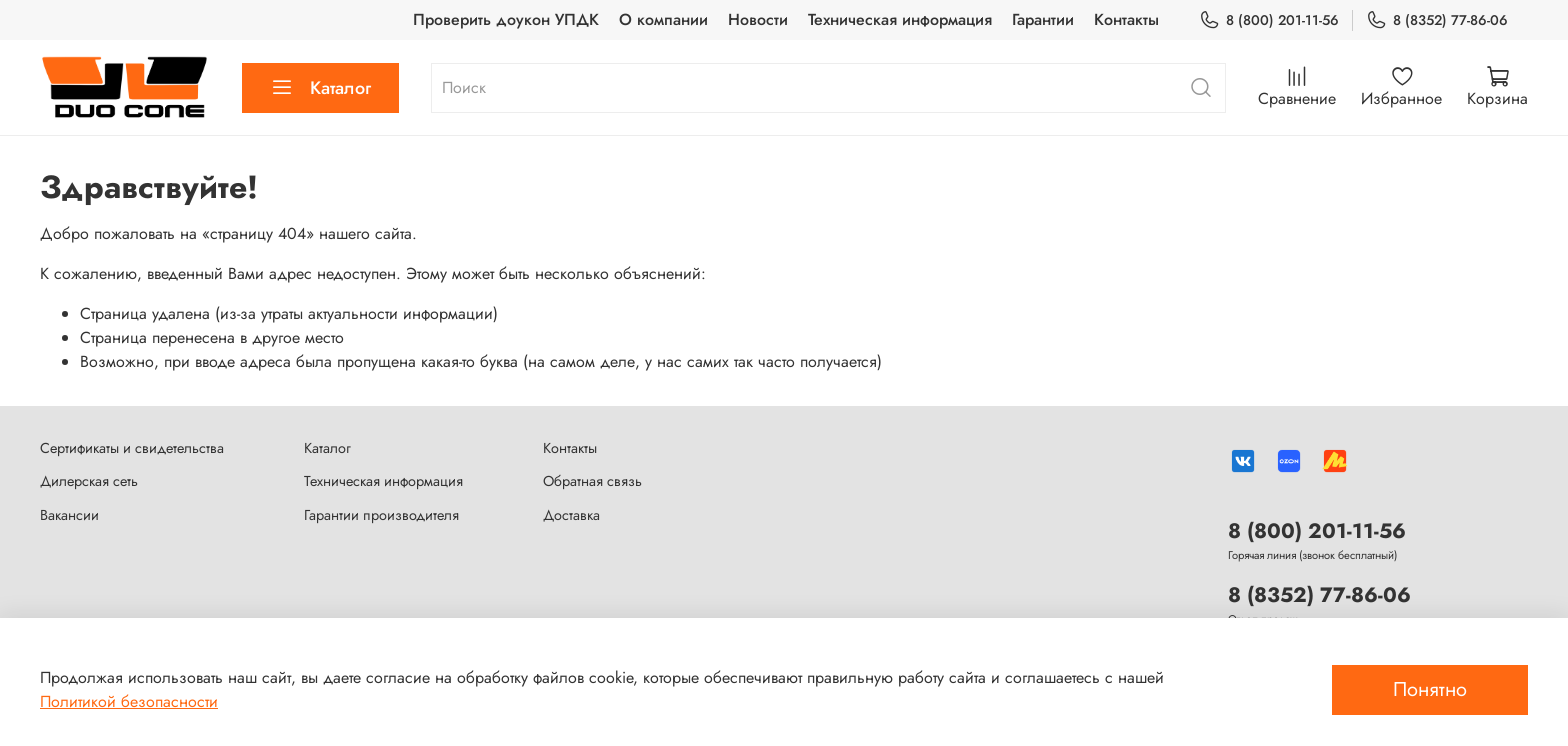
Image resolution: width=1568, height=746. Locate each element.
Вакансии (69, 515)
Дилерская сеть (89, 481)
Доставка (571, 515)
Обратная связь (592, 481)
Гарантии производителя (381, 515)
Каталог (320, 88)
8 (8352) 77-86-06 (1437, 20)
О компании (663, 19)
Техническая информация (900, 19)
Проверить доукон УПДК (506, 19)
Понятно (1430, 689)
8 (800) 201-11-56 (1269, 20)
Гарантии (1043, 19)
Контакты (1126, 19)
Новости (758, 19)
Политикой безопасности (129, 701)
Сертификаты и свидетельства (132, 448)
